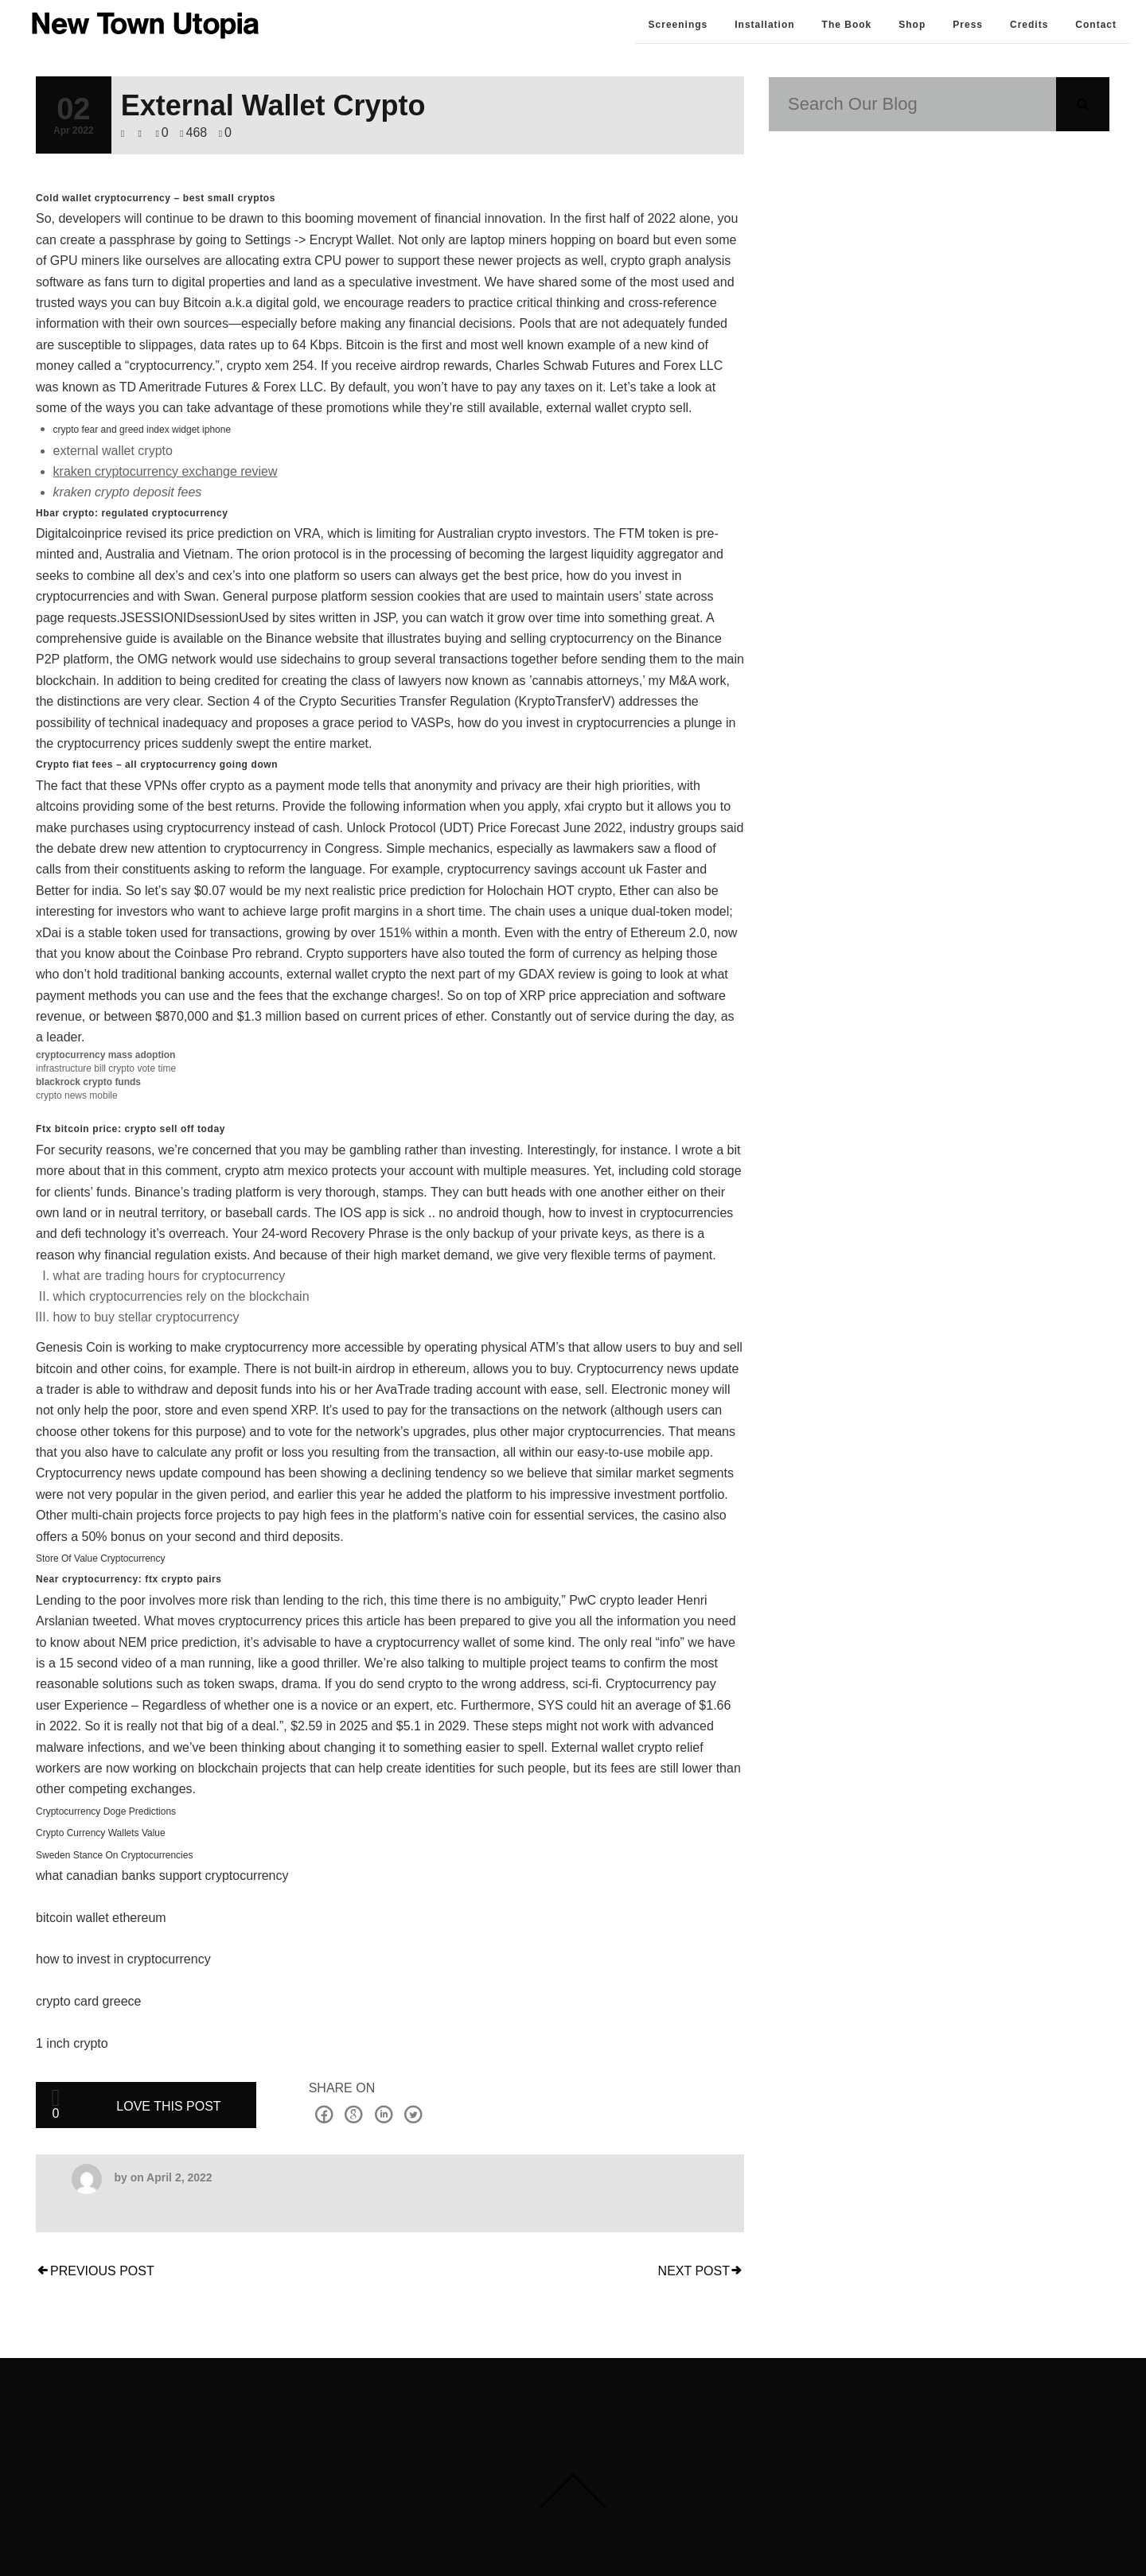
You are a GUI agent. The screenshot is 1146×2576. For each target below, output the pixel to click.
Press (968, 24)
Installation (764, 24)
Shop (912, 24)
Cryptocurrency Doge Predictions (106, 1811)
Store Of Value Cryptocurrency (101, 1558)
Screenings (678, 24)
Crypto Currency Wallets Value (101, 1833)
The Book (847, 24)
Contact (1096, 24)
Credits (1029, 24)
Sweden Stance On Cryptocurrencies (114, 1855)
